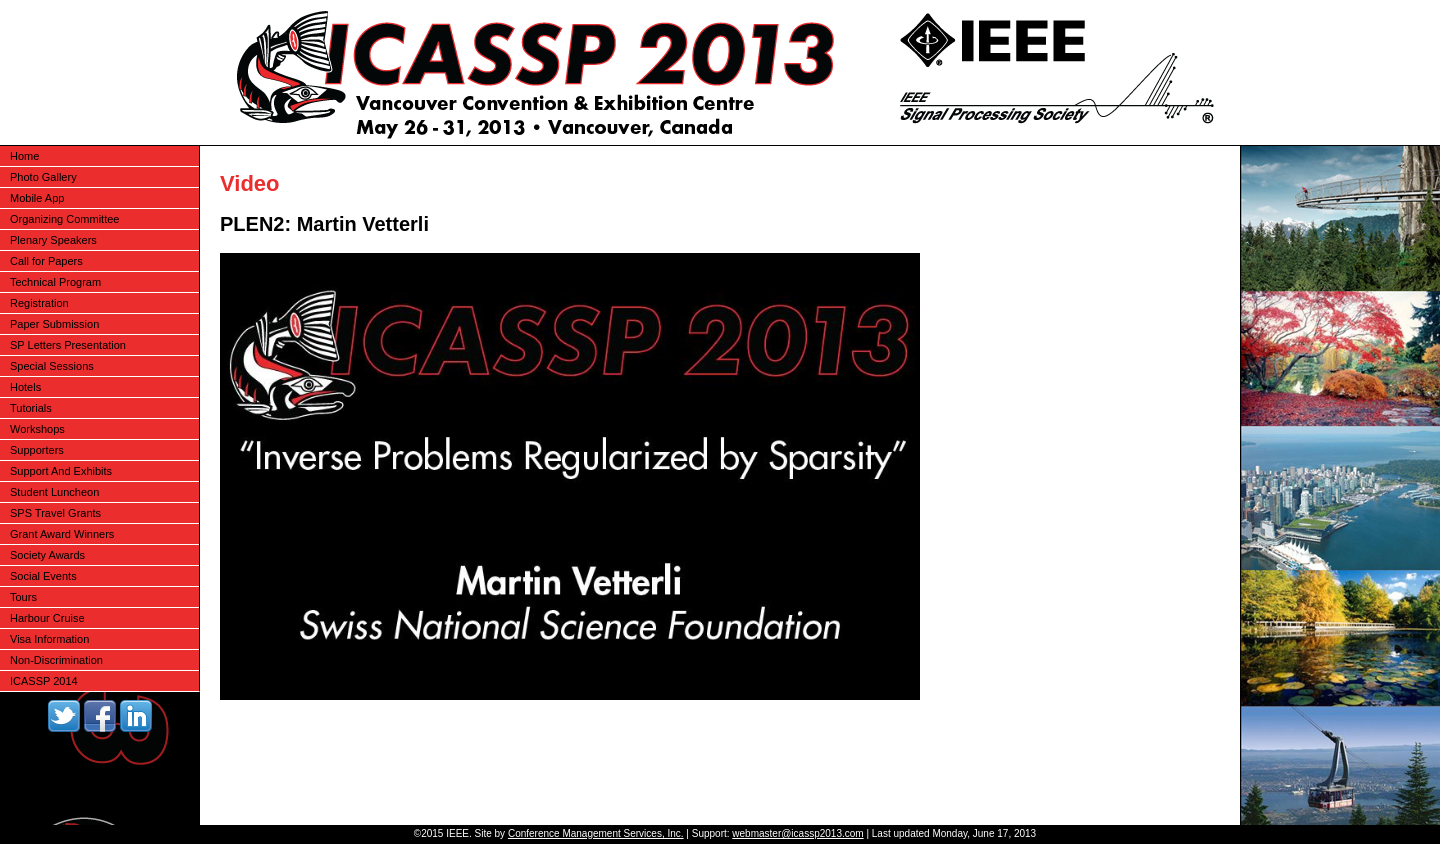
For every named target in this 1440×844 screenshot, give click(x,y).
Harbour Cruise (47, 618)
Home (24, 156)
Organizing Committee (64, 219)
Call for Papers (46, 261)
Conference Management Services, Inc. (596, 833)
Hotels (25, 387)
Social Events (43, 576)
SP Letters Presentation (68, 345)
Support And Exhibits (61, 471)
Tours (23, 597)
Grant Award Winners (62, 534)
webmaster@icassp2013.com (797, 833)
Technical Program (55, 282)
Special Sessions (52, 366)
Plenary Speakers (53, 240)
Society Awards (47, 555)
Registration (39, 303)
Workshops (37, 429)
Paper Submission (54, 324)
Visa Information (49, 639)
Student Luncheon (54, 492)
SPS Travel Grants (55, 513)
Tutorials (31, 408)
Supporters (37, 450)
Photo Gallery (43, 177)
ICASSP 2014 (44, 681)
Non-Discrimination (56, 660)
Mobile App (37, 198)
